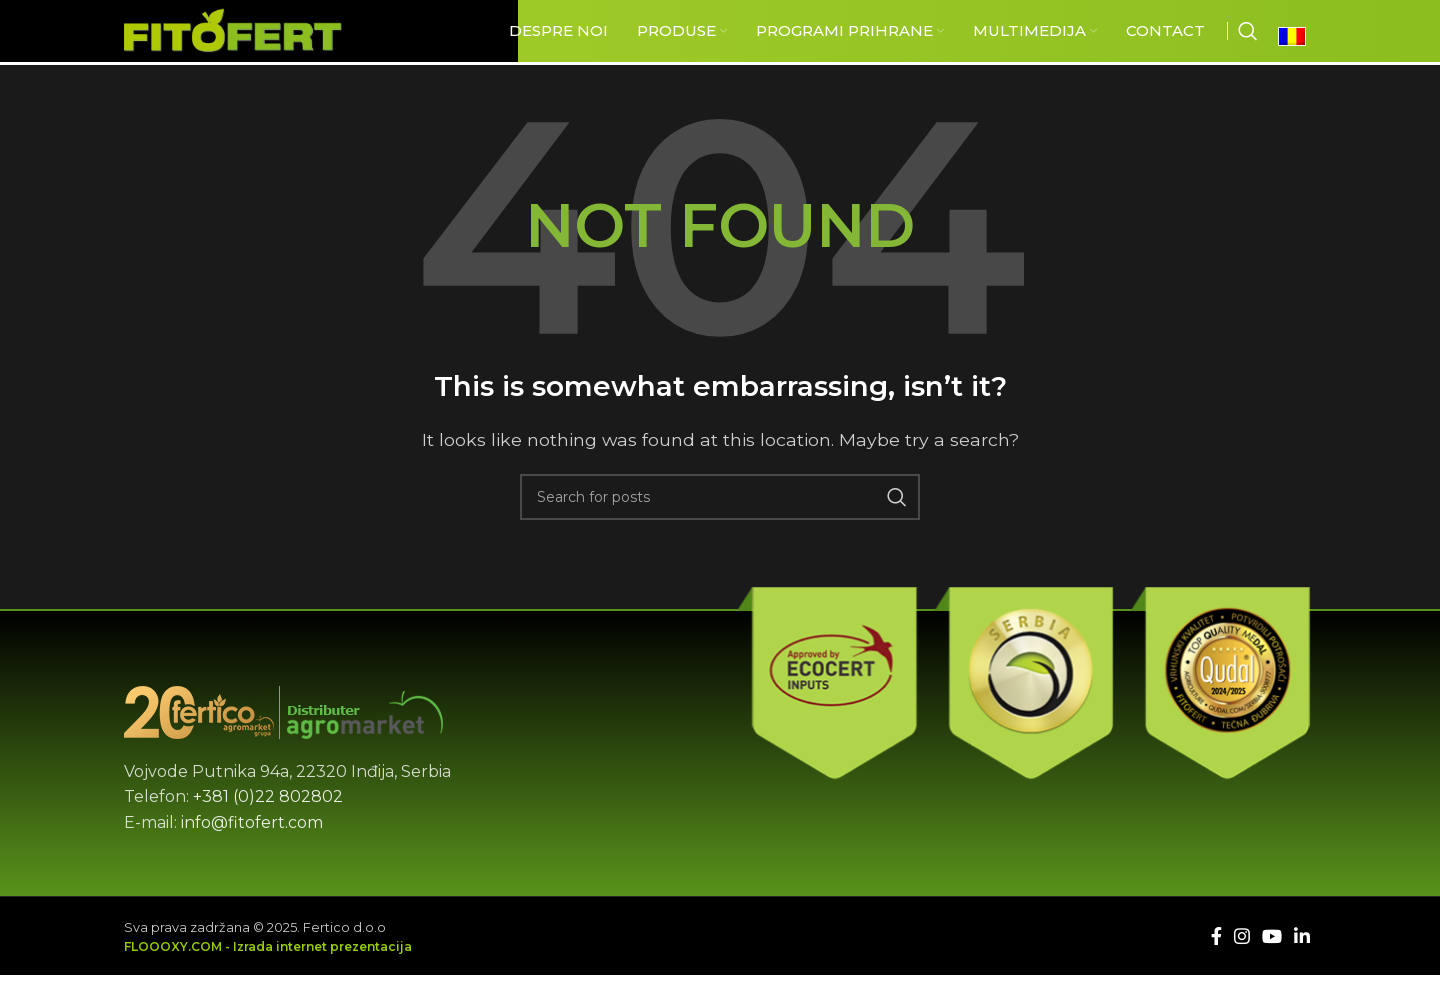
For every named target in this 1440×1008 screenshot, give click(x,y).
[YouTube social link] (1272, 978)
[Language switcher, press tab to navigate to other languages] (1297, 57)
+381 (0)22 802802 (268, 839)
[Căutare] (1248, 52)
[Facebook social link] (1216, 978)
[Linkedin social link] (1302, 978)
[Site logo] (273, 50)
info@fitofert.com (252, 864)
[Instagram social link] (1242, 978)
